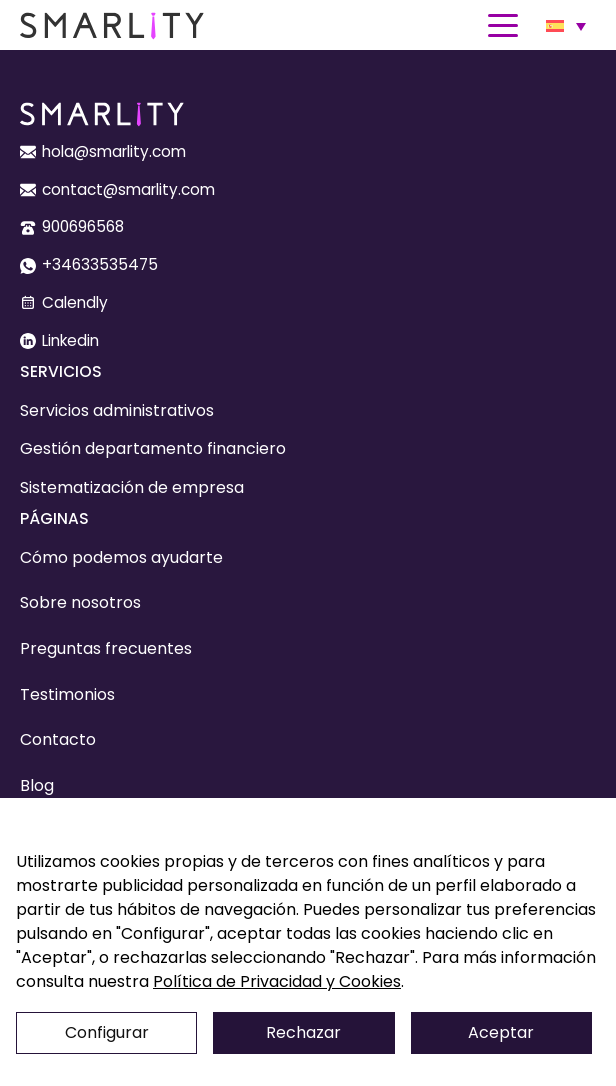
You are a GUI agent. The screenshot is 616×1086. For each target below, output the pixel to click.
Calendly (75, 302)
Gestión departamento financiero (153, 448)
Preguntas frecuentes (106, 648)
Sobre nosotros (80, 602)
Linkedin (70, 340)
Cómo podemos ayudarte (121, 557)
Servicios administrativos (117, 410)
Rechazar (303, 1032)
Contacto (58, 739)
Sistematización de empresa (132, 487)
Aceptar (501, 1032)
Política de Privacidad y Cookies (277, 981)
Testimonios (67, 694)
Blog (37, 785)
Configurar (107, 1032)
